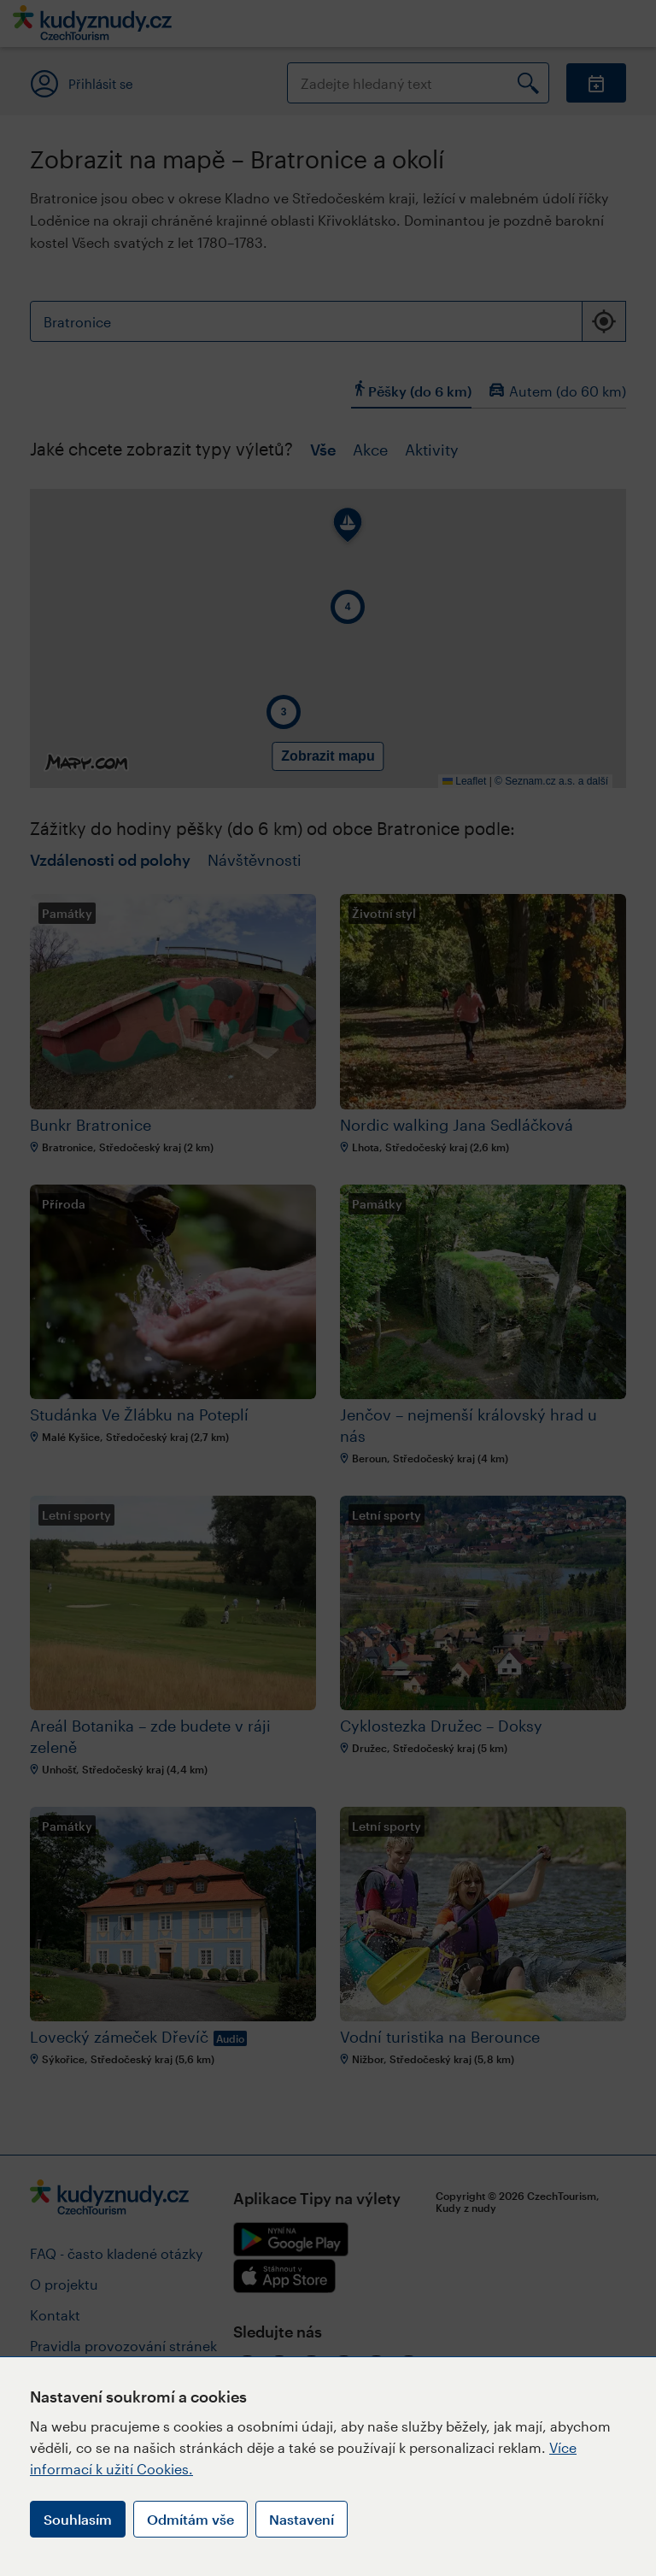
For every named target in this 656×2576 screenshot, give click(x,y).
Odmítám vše (190, 2519)
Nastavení (301, 2519)
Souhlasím (78, 2519)
